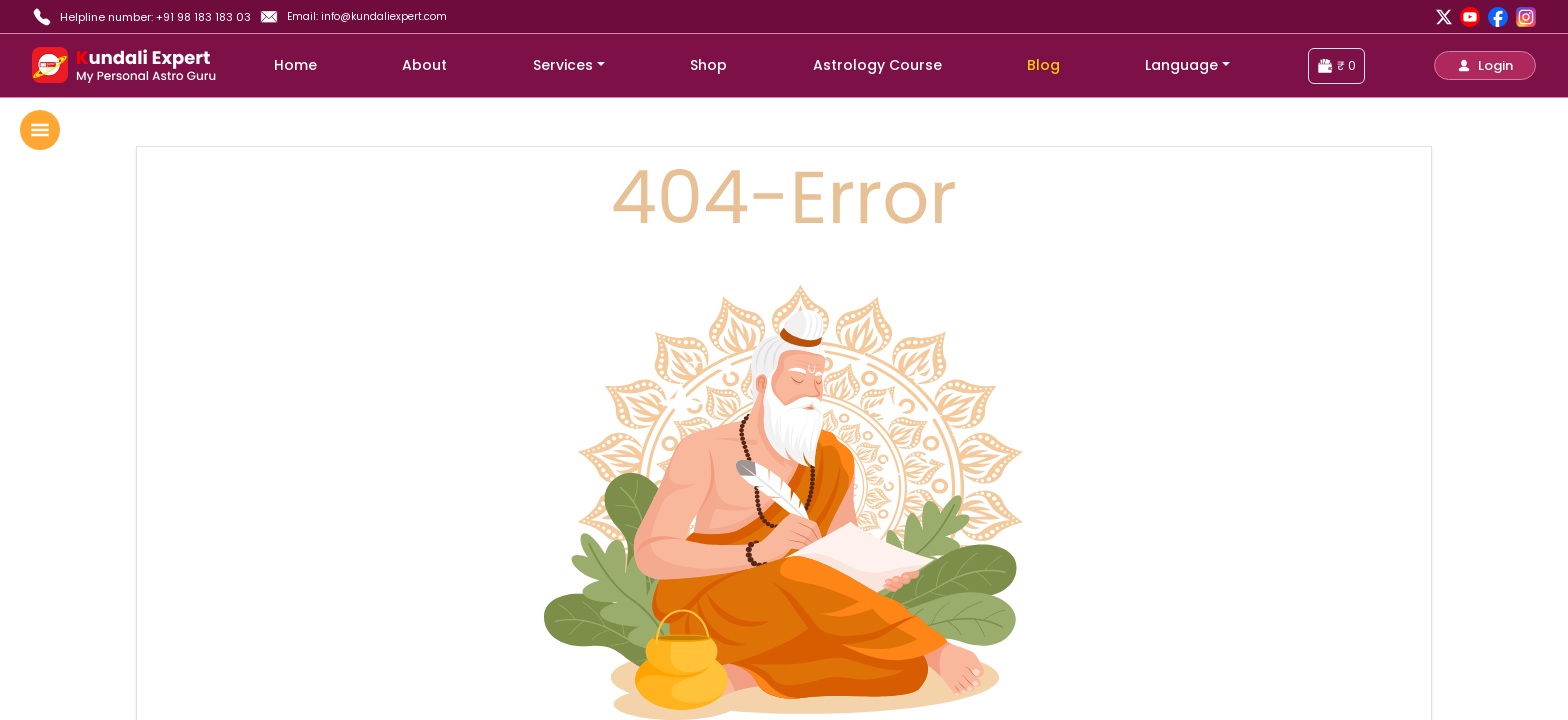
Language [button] (1181, 65)
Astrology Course (877, 65)
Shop (708, 65)
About (424, 65)
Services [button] (563, 65)
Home (295, 65)
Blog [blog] (1043, 65)
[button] (1485, 65)
